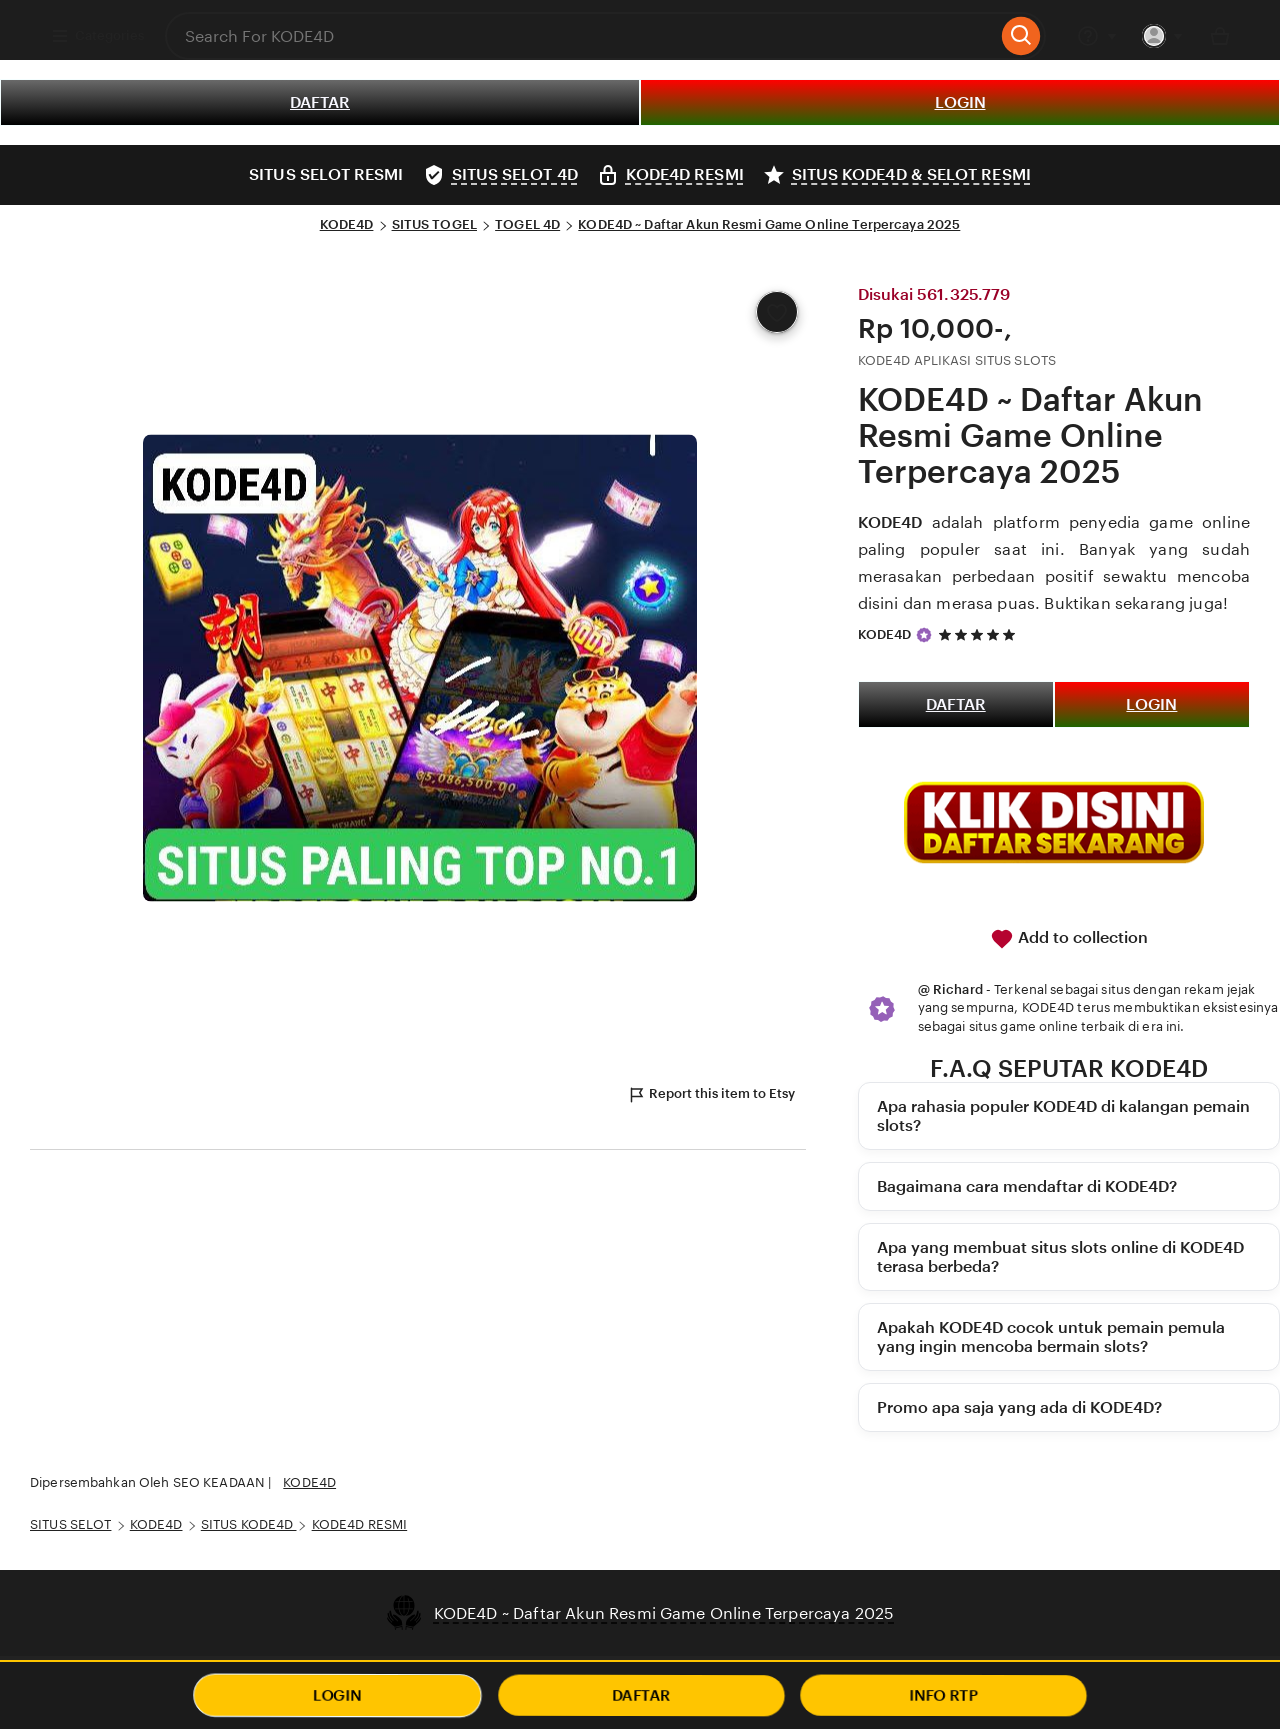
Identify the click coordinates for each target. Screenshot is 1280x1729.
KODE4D (347, 224)
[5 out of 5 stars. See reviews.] (980, 634)
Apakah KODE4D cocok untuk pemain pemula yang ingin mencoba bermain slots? (1051, 1337)
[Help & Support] (1097, 36)
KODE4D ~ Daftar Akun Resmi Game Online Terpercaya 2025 (769, 224)
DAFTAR (320, 102)
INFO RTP (943, 1695)
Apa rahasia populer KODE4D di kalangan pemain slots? (1063, 1116)
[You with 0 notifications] (1163, 36)
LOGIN (960, 102)
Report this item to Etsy (711, 1095)
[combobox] (581, 36)
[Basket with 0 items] (1220, 36)
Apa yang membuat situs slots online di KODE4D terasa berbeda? (1060, 1257)
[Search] (1021, 36)
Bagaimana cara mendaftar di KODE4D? (1027, 1186)
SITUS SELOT (70, 1524)
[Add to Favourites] (777, 312)
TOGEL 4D (527, 224)
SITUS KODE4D (249, 1524)
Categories (97, 36)
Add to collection (1069, 939)
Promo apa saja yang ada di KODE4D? (1019, 1407)
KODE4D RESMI (360, 1524)
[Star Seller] (924, 635)
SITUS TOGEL (434, 224)
